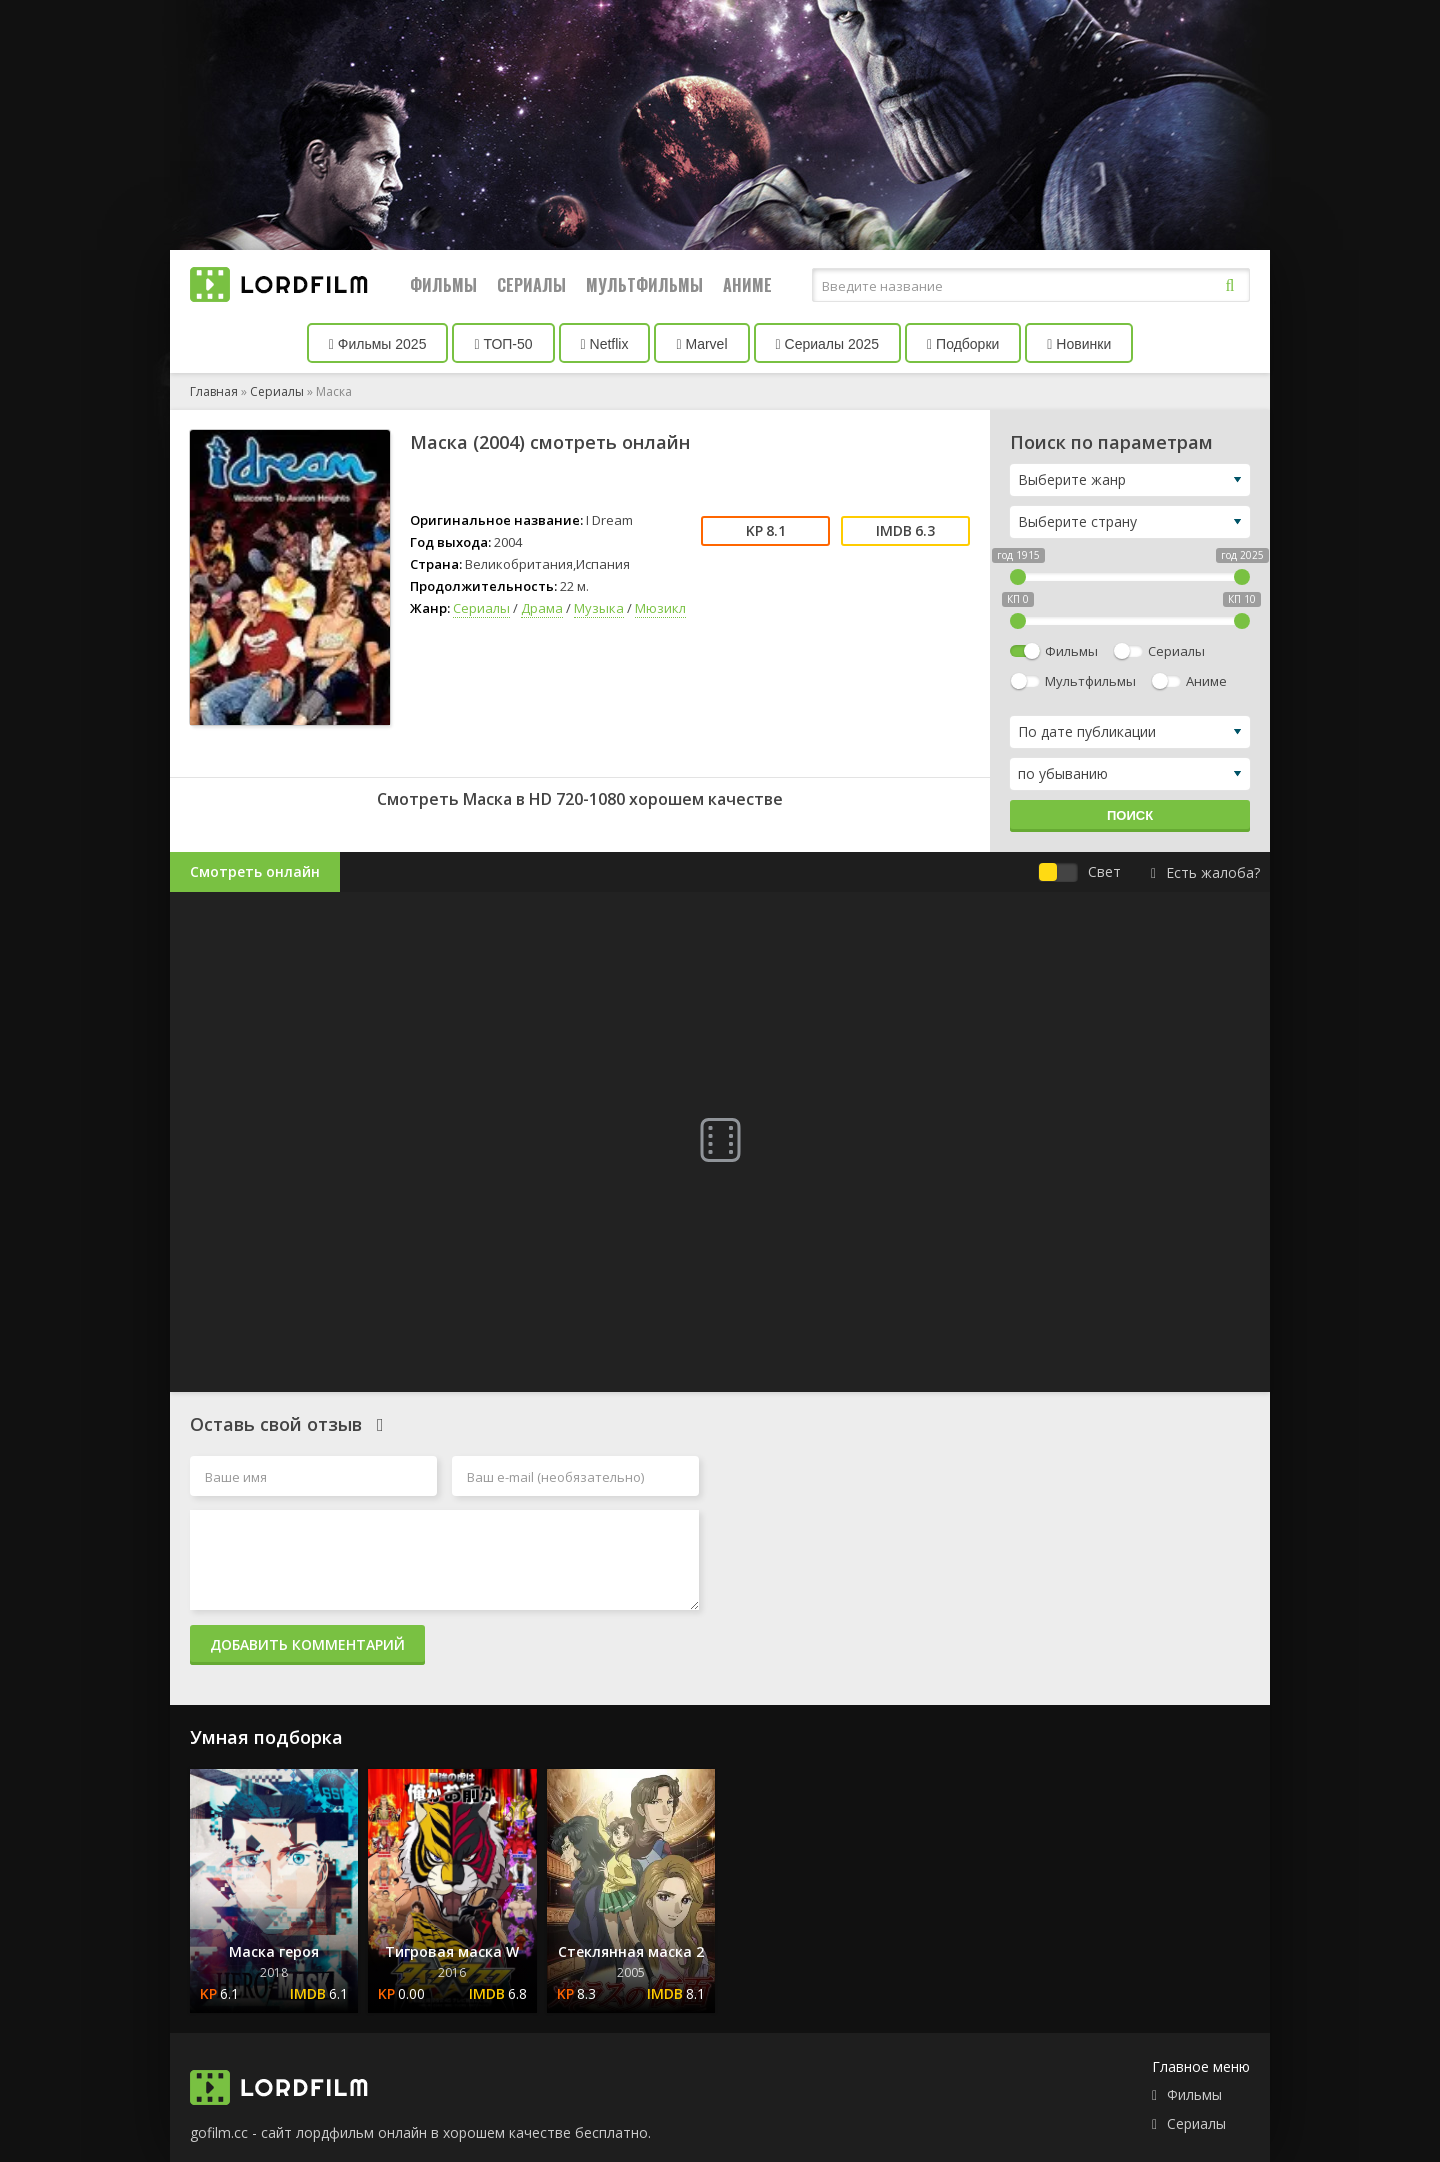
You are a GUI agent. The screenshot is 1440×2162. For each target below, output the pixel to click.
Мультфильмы (644, 285)
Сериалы (531, 285)
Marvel (701, 344)
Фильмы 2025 (378, 344)
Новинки (1079, 344)
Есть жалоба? (1205, 872)
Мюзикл (660, 608)
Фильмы (443, 285)
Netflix (605, 344)
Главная (214, 391)
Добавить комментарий (307, 1644)
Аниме (747, 285)
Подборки (963, 344)
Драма (542, 608)
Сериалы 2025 (828, 344)
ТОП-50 (503, 344)
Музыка (599, 608)
